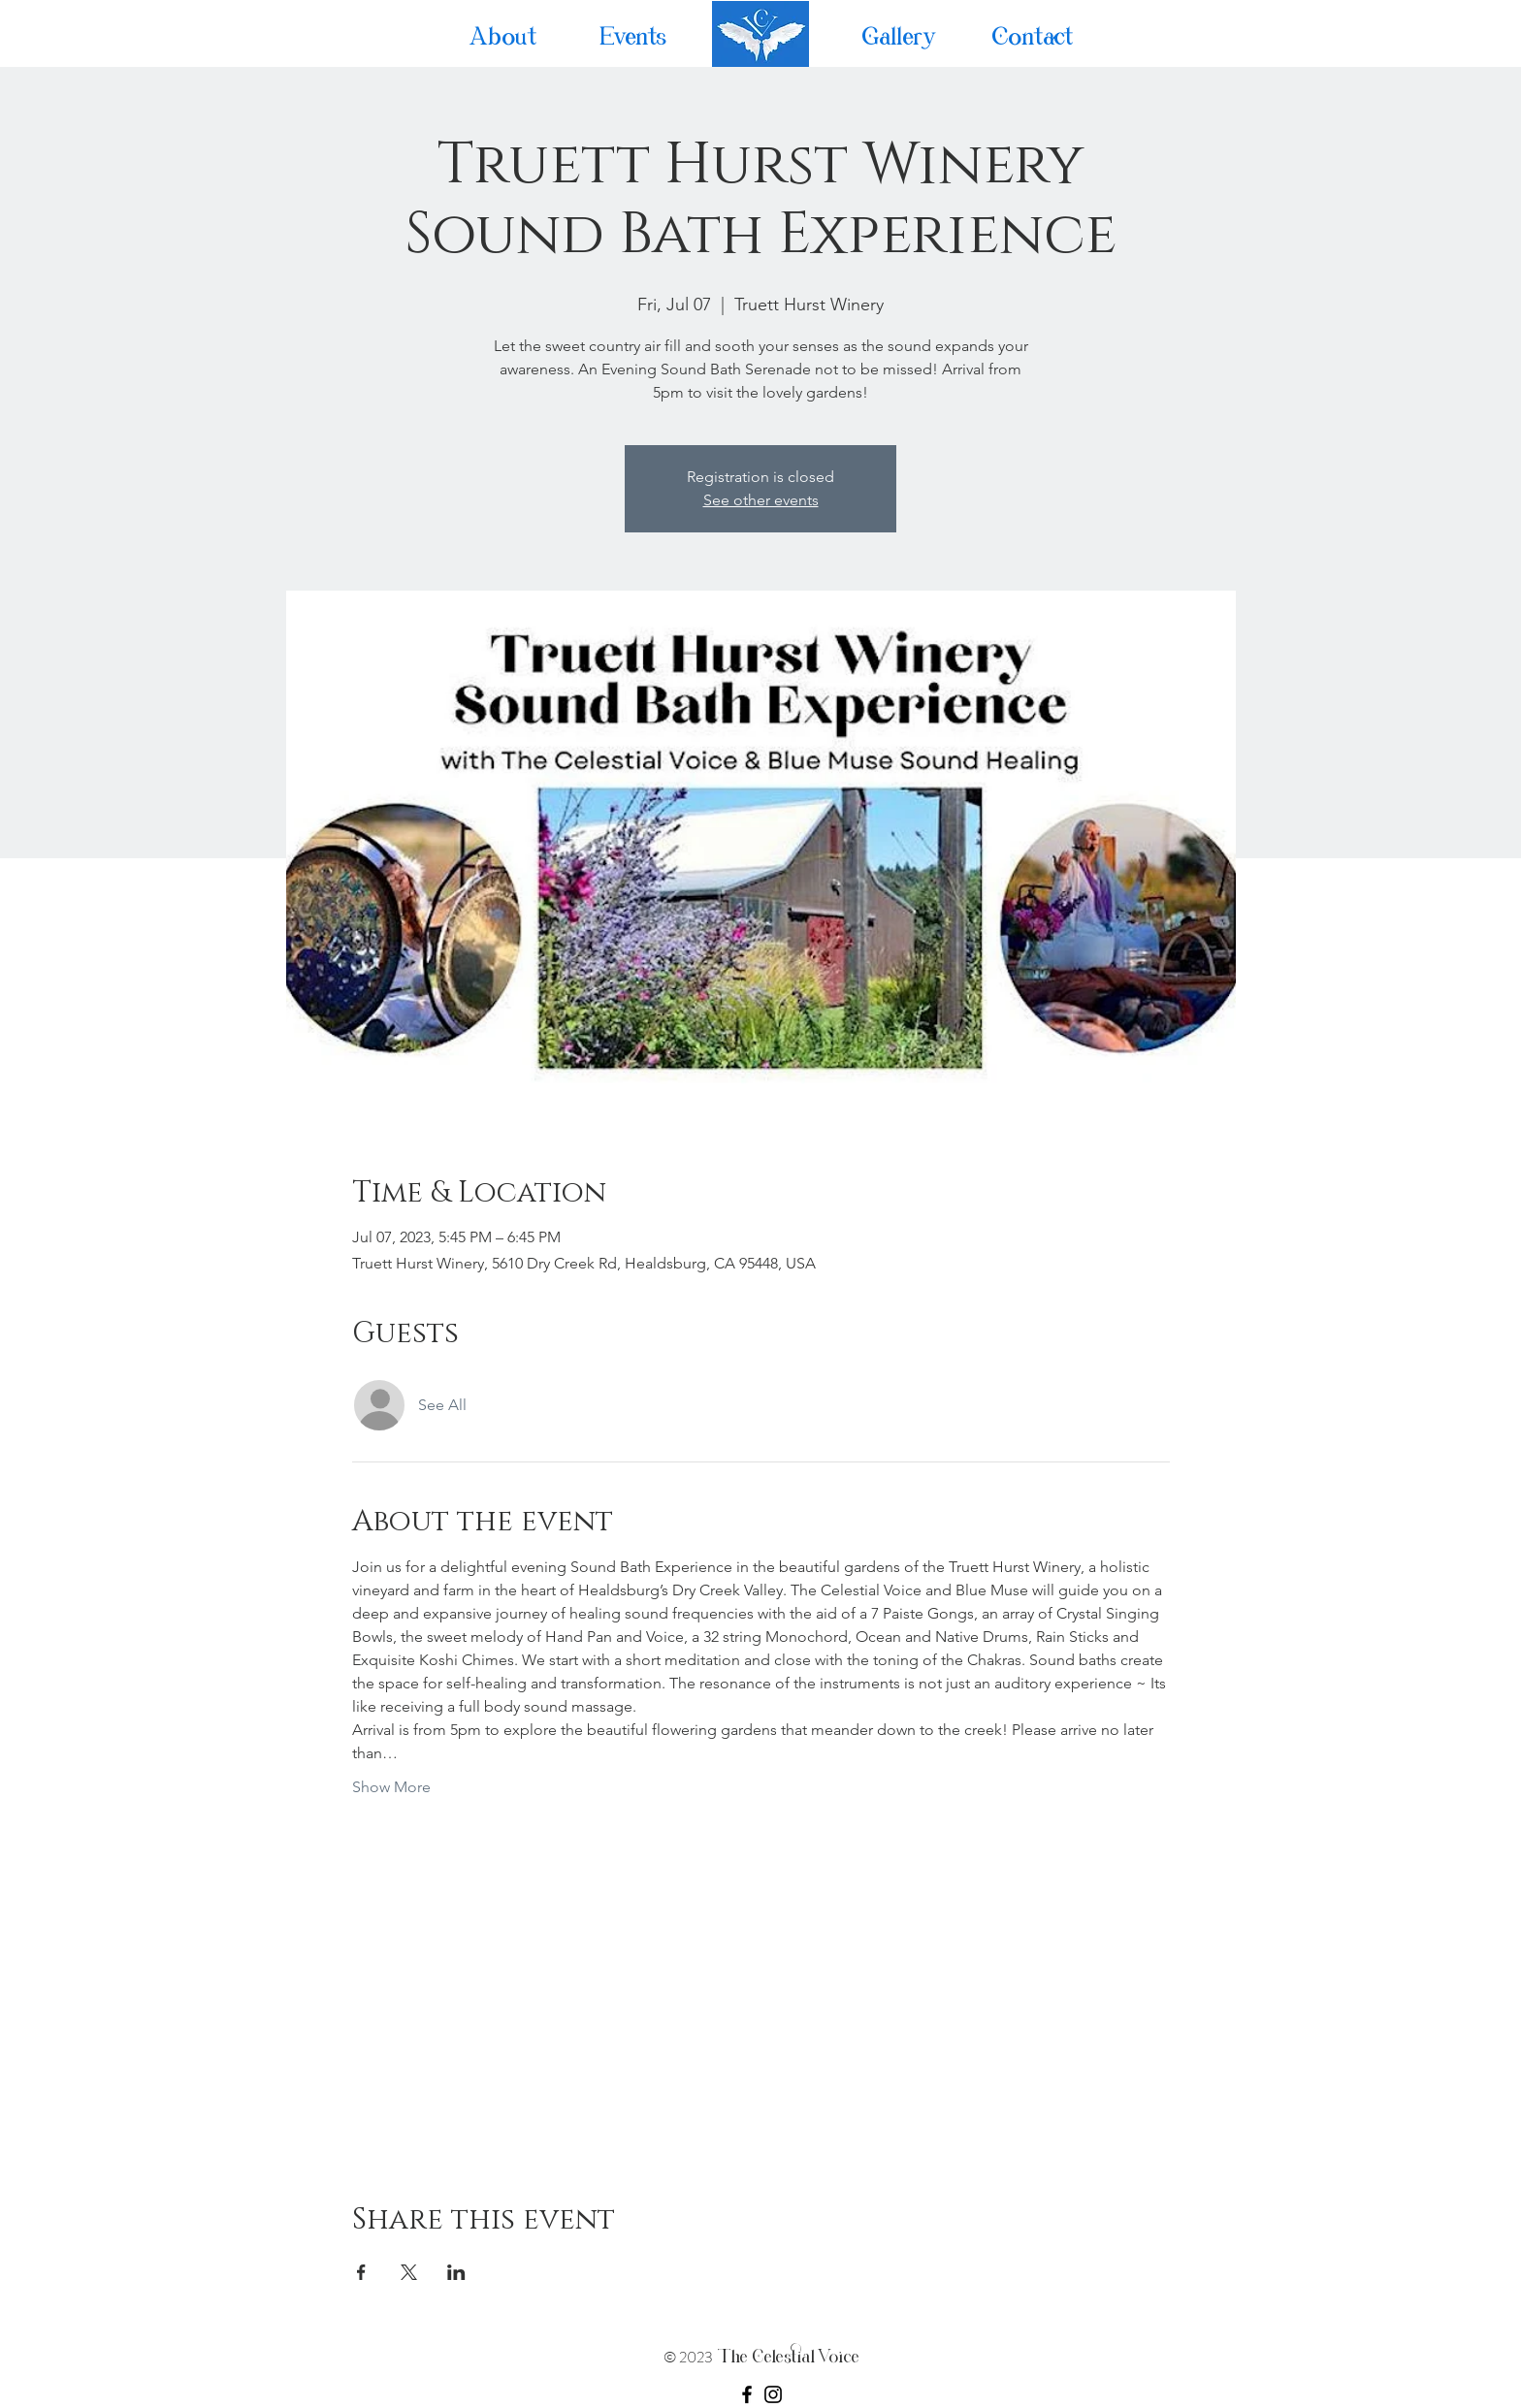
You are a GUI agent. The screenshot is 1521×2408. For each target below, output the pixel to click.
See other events (761, 500)
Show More (391, 1787)
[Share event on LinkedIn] (456, 2272)
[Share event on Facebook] (361, 2272)
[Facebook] (747, 2394)
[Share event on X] (409, 2272)
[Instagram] (773, 2394)
